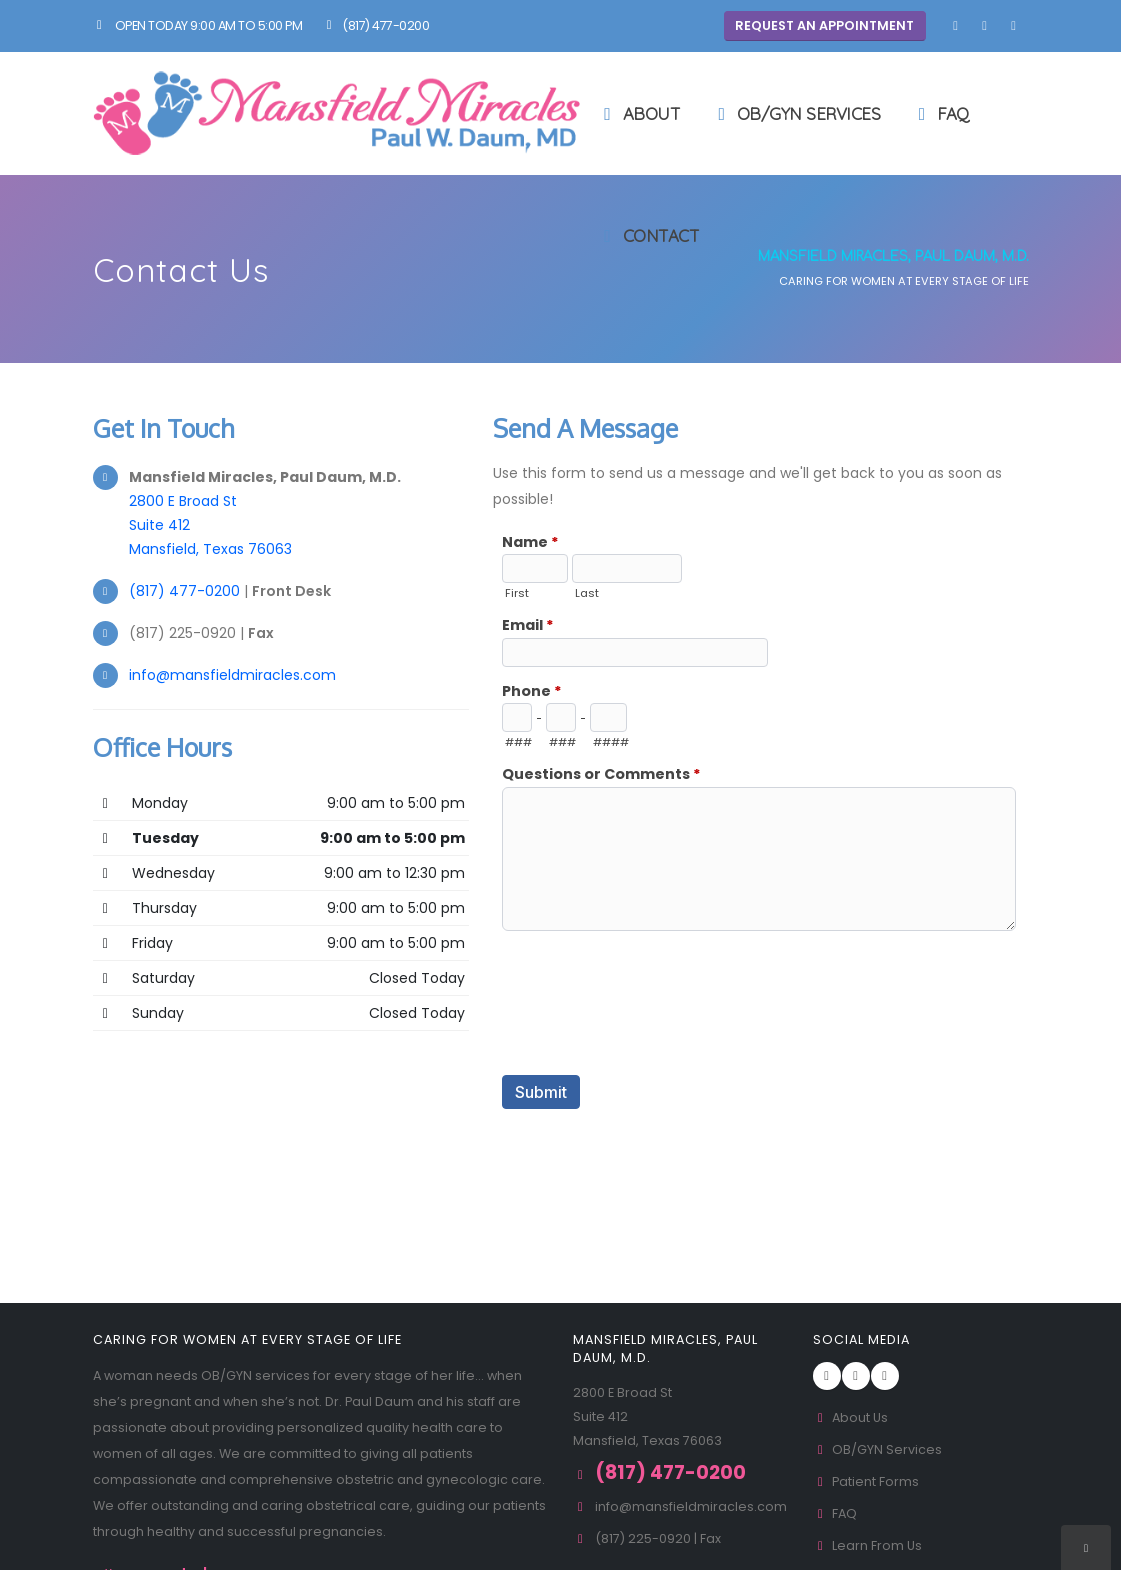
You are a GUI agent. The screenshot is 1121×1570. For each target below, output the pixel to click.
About (639, 113)
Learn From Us (868, 1545)
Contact (648, 235)
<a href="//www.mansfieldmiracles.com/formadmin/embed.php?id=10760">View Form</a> (761, 863)
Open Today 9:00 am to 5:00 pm (198, 25)
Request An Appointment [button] (824, 25)
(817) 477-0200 (375, 25)
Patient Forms (866, 1481)
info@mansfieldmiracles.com (232, 675)
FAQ (940, 113)
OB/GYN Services (796, 113)
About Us (851, 1417)
